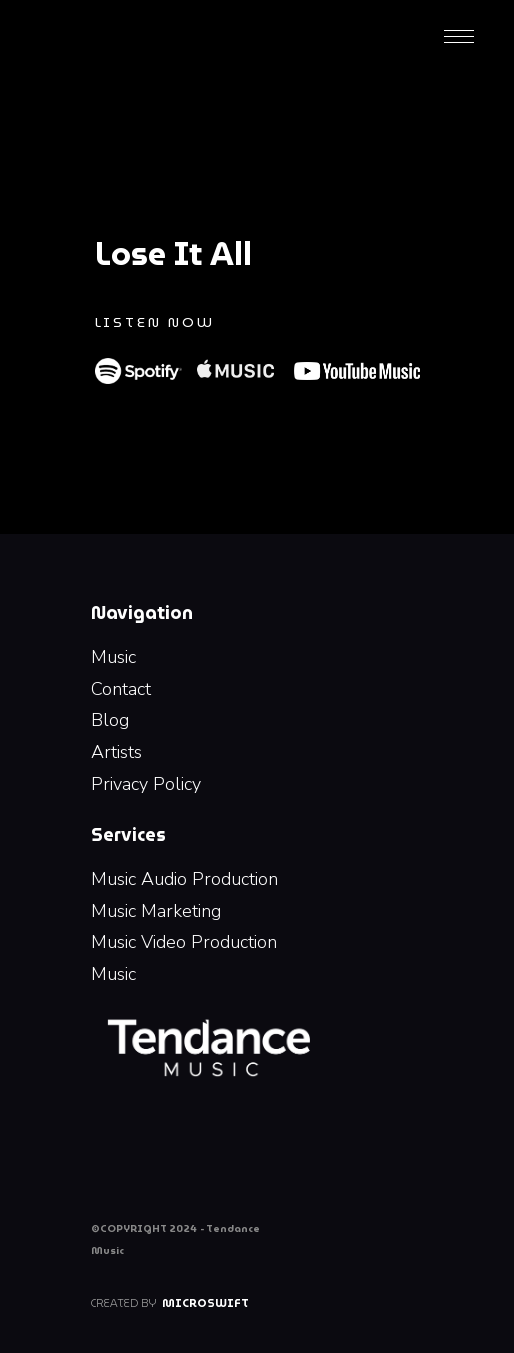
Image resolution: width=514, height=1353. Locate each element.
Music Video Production (184, 942)
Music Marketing (156, 911)
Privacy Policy (146, 784)
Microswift (205, 1303)
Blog (110, 720)
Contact (121, 689)
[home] (143, 35)
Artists (116, 752)
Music (113, 657)
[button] (459, 35)
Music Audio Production (184, 879)
